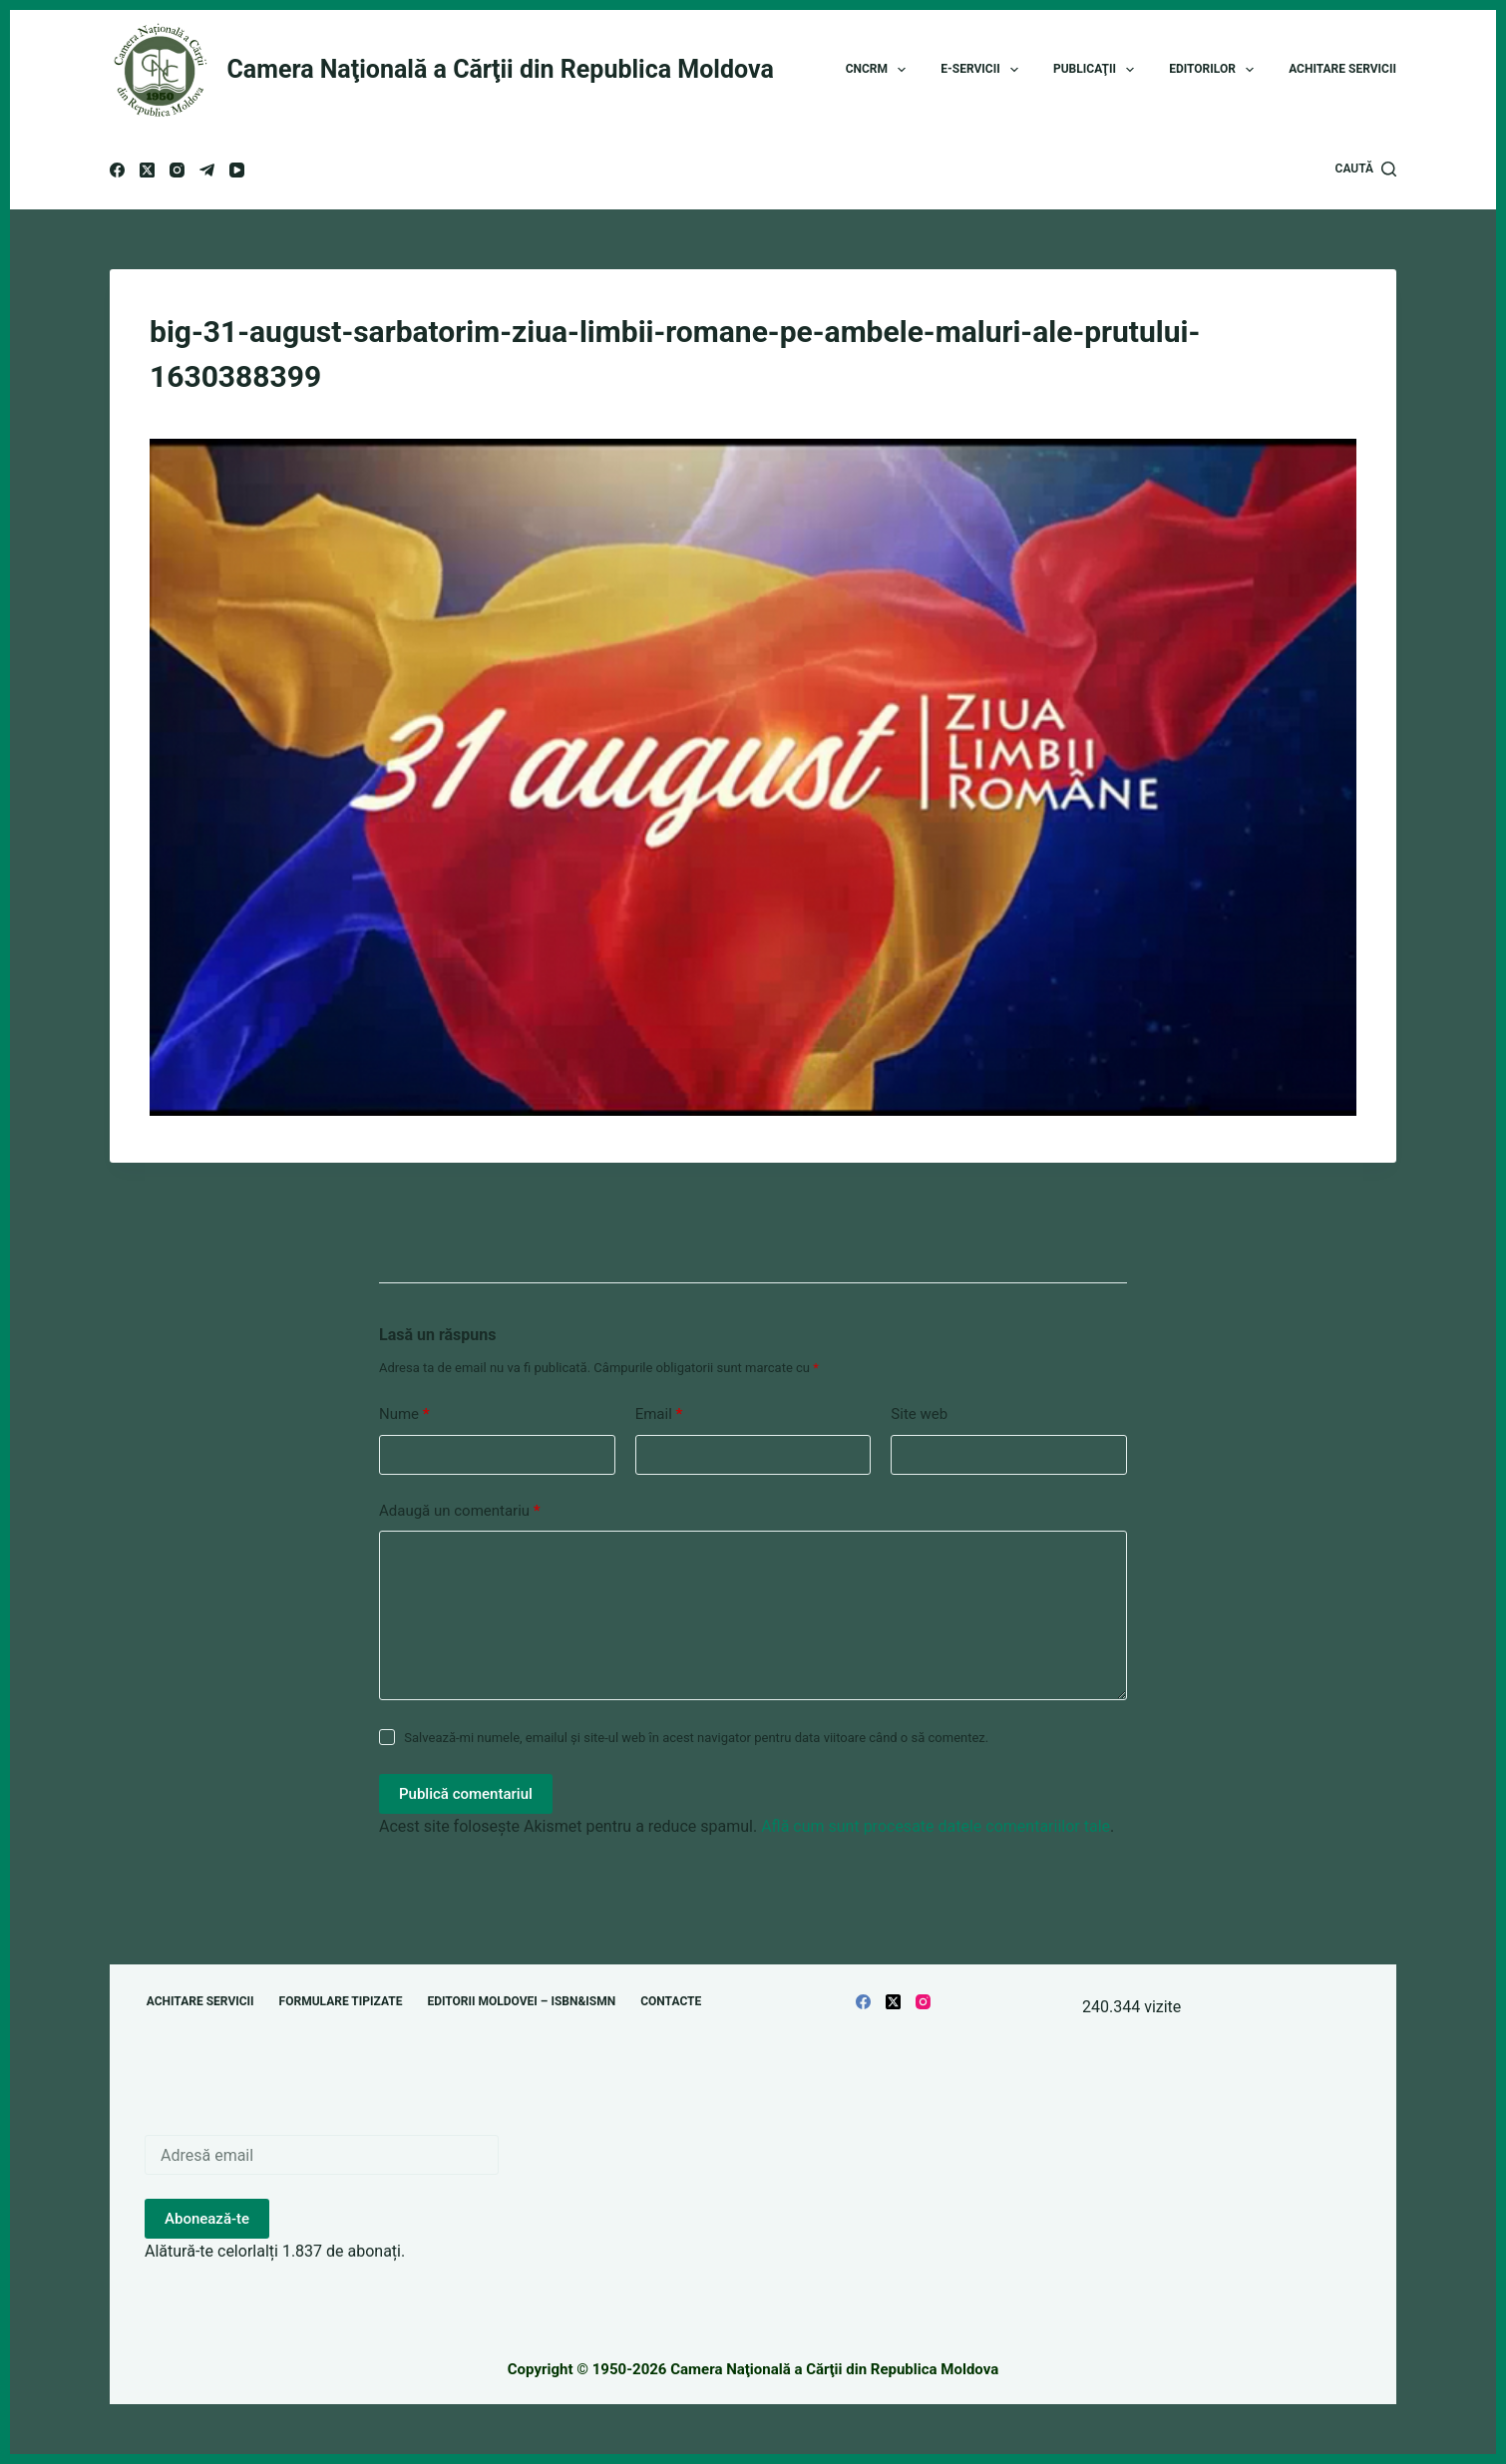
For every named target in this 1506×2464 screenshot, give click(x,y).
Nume (404, 1414)
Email (659, 1414)
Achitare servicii (1342, 69)
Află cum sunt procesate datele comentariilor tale (935, 1826)
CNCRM (880, 70)
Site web (919, 1414)
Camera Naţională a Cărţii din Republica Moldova (500, 69)
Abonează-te (207, 2219)
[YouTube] (236, 170)
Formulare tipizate (341, 2001)
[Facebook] (117, 170)
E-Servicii (983, 70)
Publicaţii (1097, 70)
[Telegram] (206, 170)
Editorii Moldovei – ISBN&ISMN (521, 2001)
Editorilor (1215, 70)
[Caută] (1365, 169)
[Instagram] (177, 170)
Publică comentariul (466, 1794)
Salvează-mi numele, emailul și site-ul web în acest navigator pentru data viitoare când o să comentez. (696, 1737)
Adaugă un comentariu (460, 1511)
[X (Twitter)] (147, 170)
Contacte (670, 2001)
